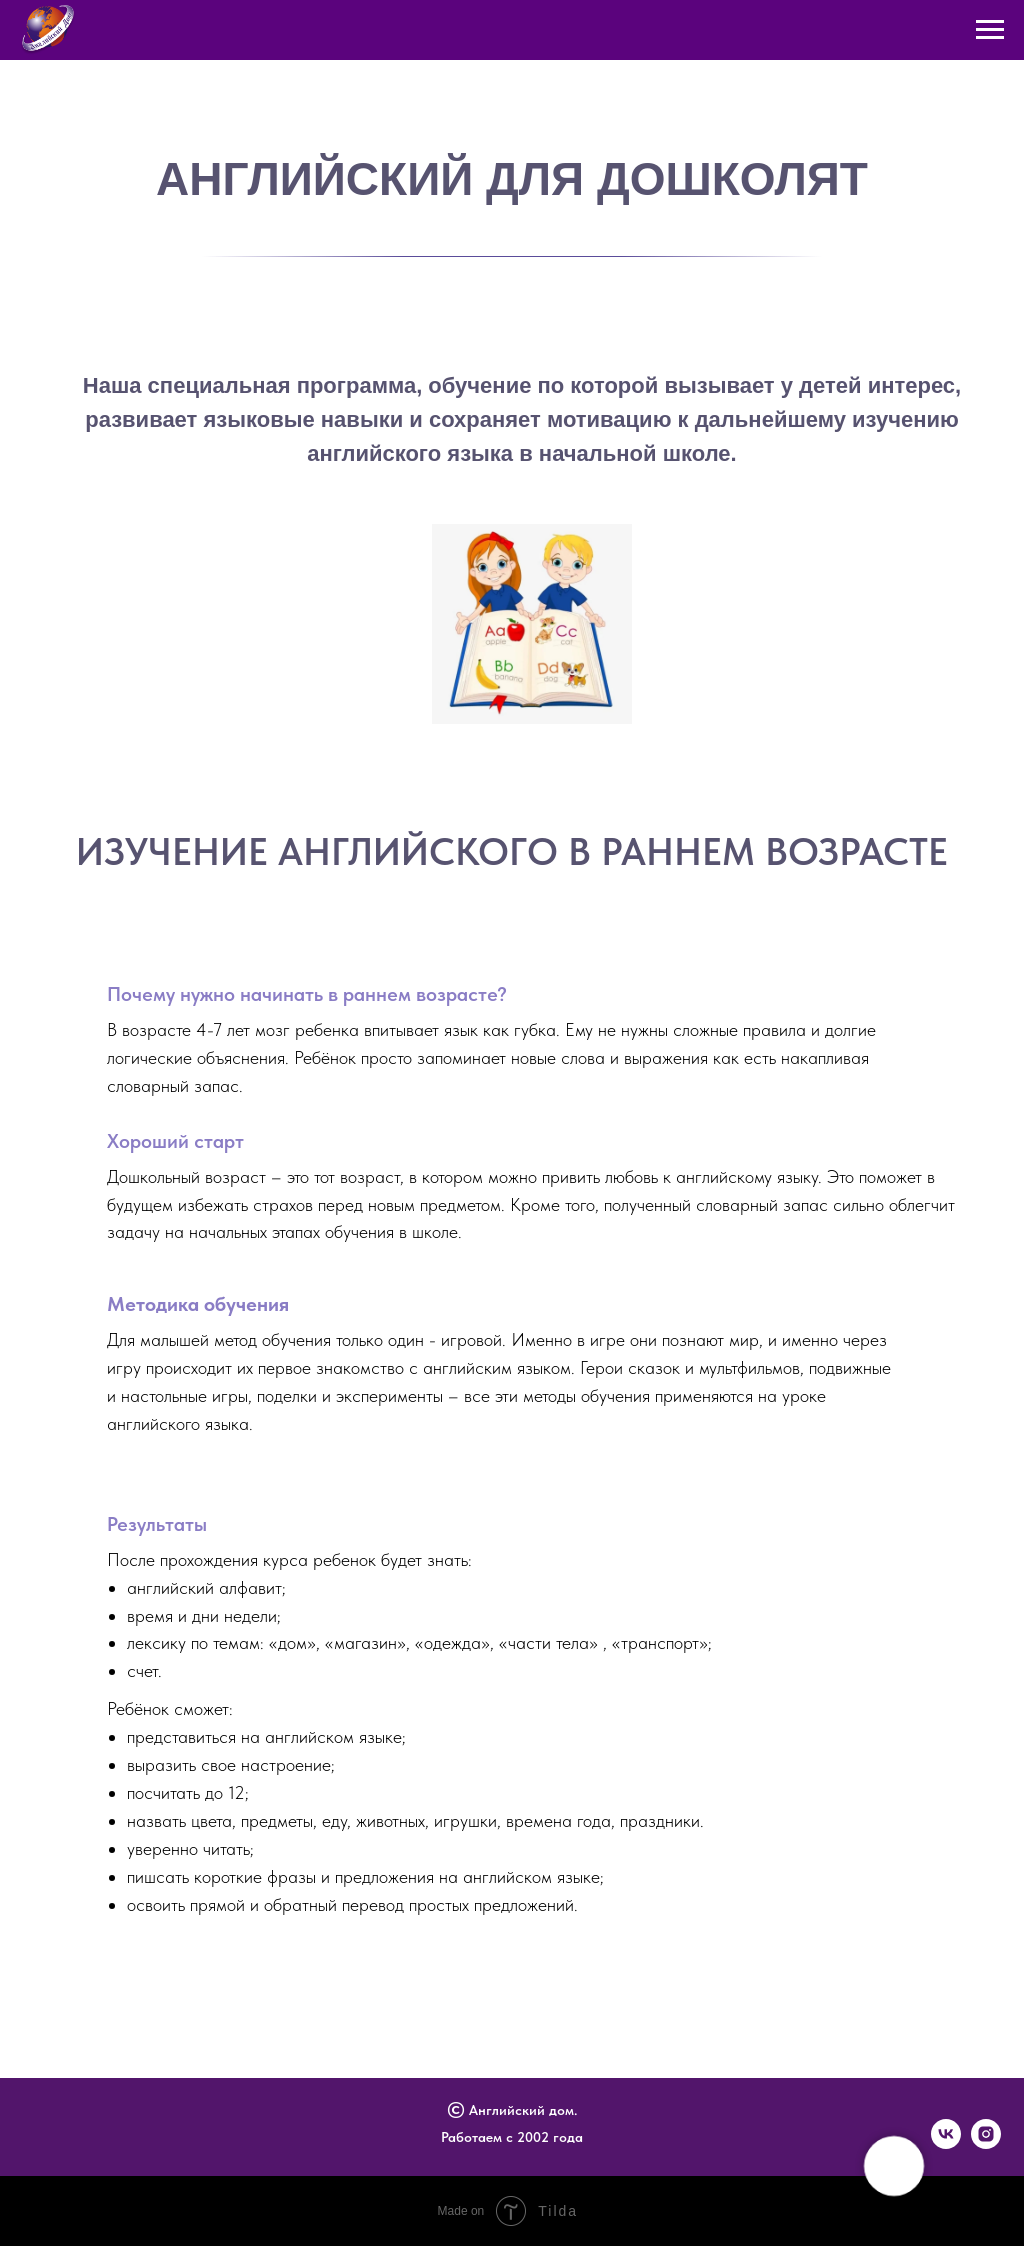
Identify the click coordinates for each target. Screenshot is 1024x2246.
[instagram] (986, 2143)
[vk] (946, 2143)
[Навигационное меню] (990, 30)
